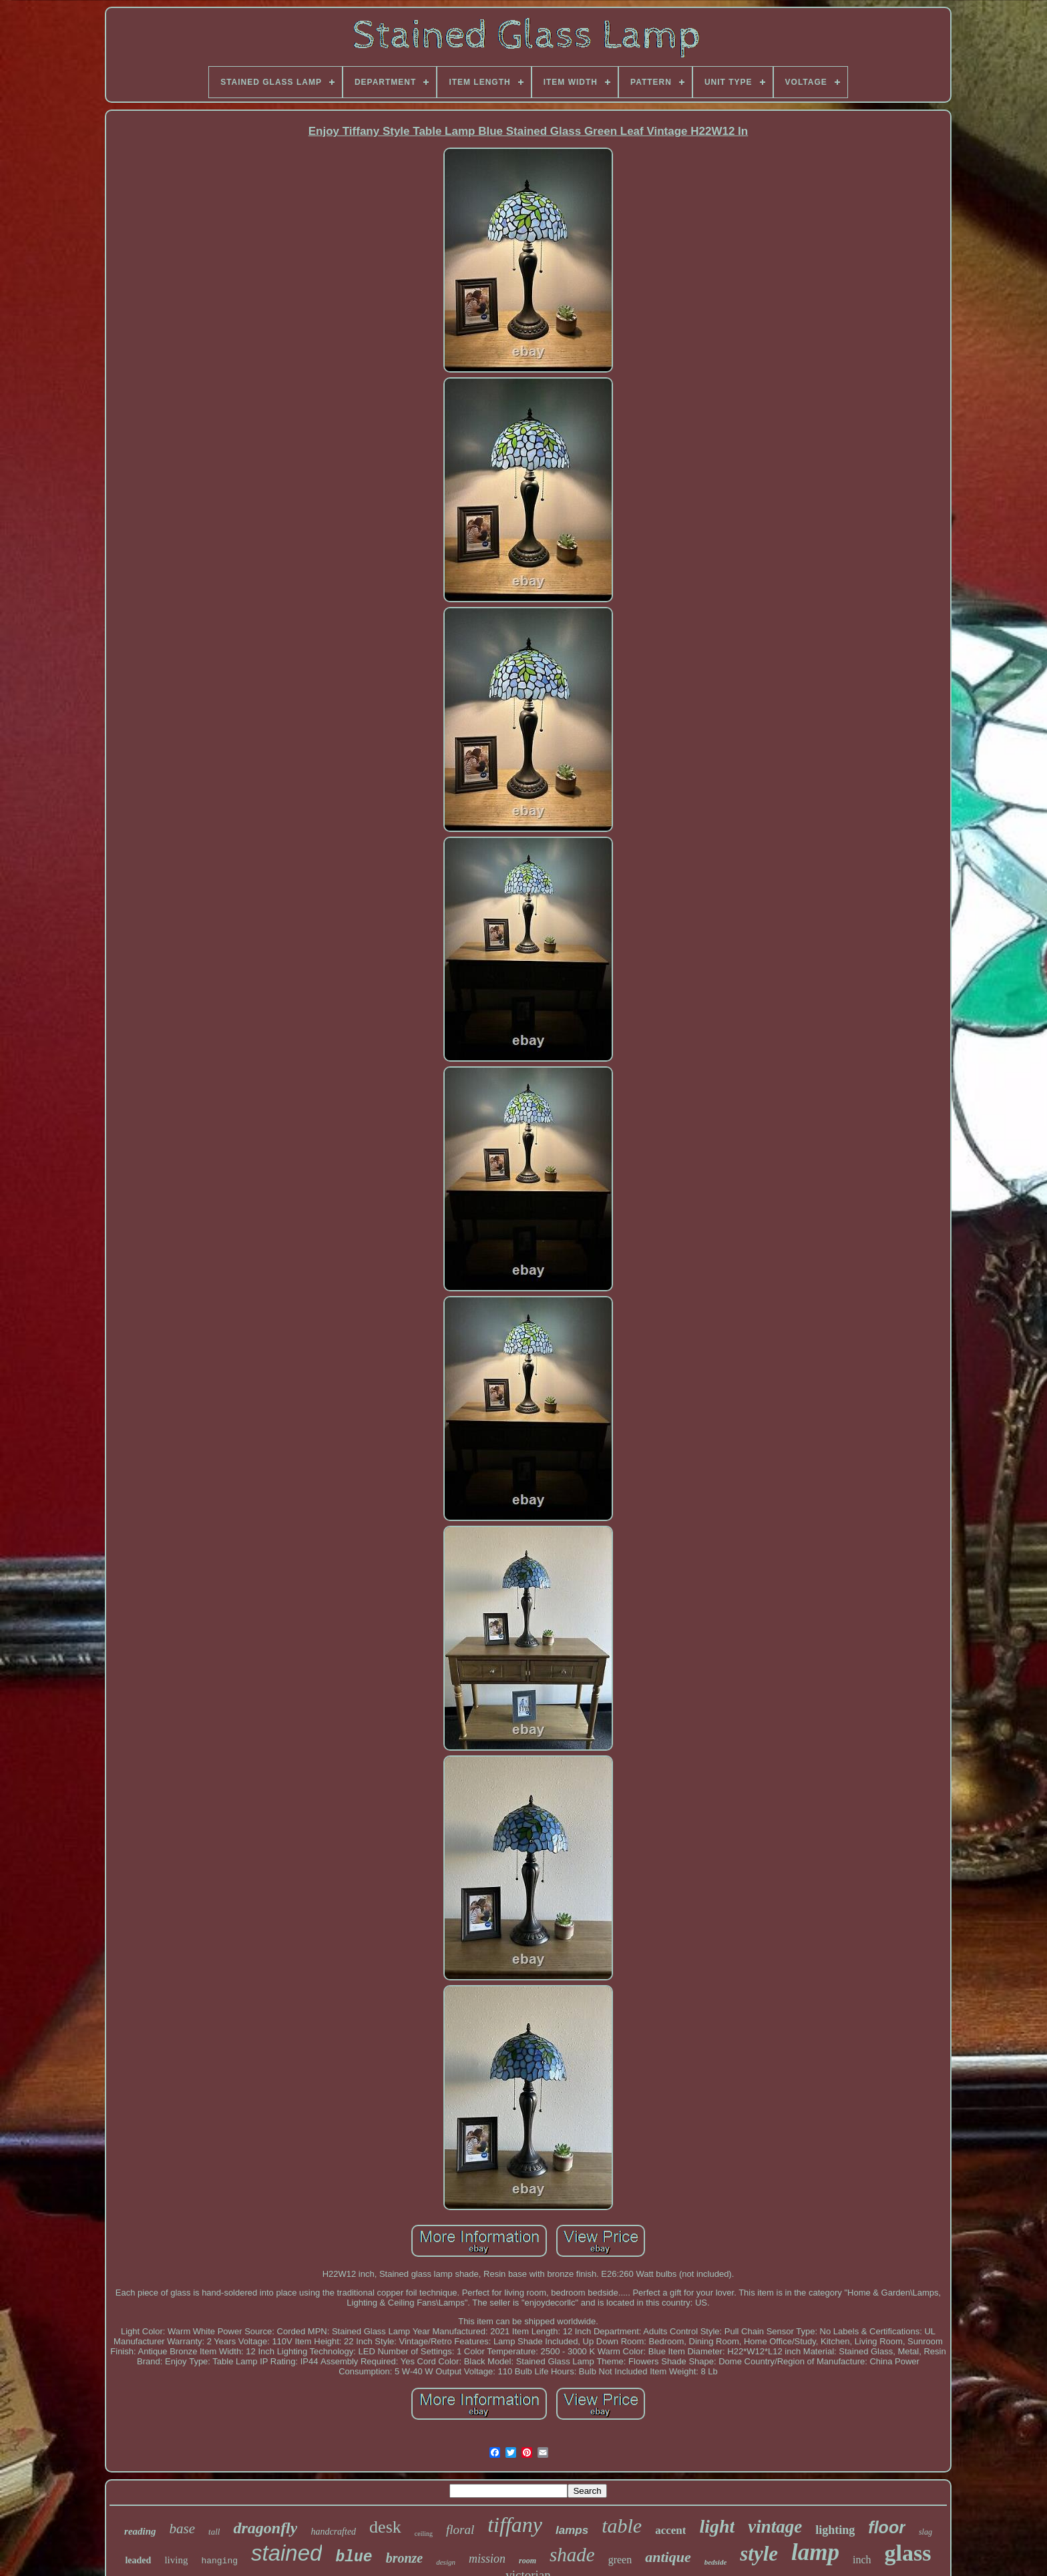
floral (460, 2530)
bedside (715, 2562)
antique (667, 2557)
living (176, 2560)
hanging (219, 2561)
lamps (572, 2530)
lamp (815, 2552)
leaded (138, 2560)
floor (886, 2527)
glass (908, 2553)
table (622, 2526)
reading (140, 2531)
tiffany (514, 2525)
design (445, 2562)
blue (353, 2557)
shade (572, 2554)
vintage (775, 2527)
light (717, 2526)
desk (385, 2527)
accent (670, 2530)
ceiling (424, 2533)
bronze (404, 2558)
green (620, 2559)
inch (862, 2559)
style (759, 2553)
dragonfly (265, 2528)
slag (925, 2532)
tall (214, 2532)
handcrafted (333, 2532)
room (527, 2560)
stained (286, 2553)
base (183, 2529)
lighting (835, 2530)
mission (487, 2558)
